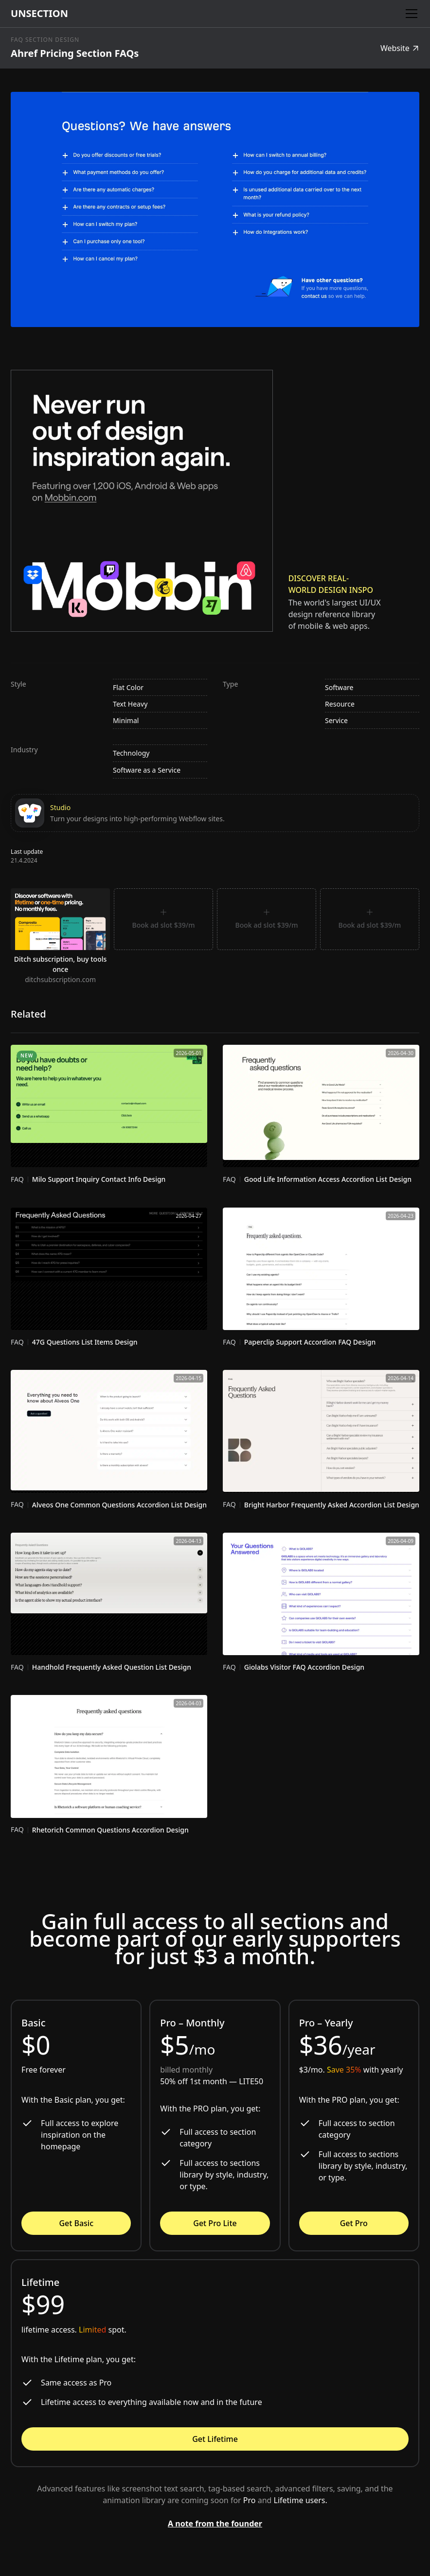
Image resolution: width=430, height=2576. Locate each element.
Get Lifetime (215, 2439)
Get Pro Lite (214, 2223)
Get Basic (76, 2223)
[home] (39, 13)
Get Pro (354, 2223)
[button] (409, 13)
